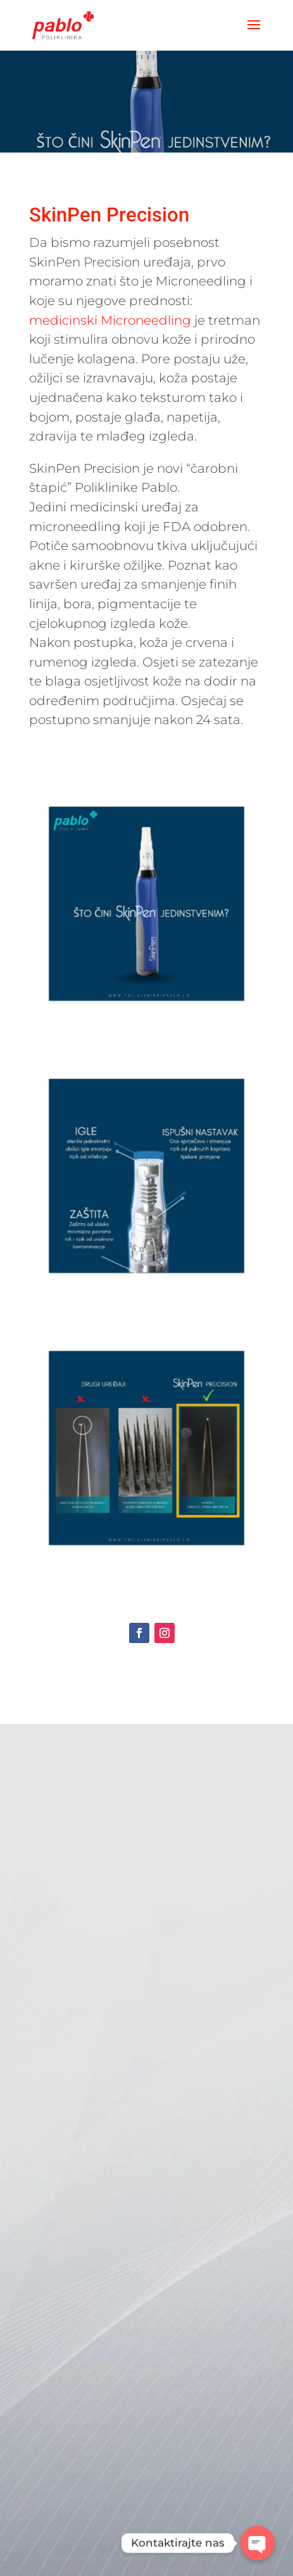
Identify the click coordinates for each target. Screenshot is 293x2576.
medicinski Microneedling (110, 320)
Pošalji (168, 2471)
